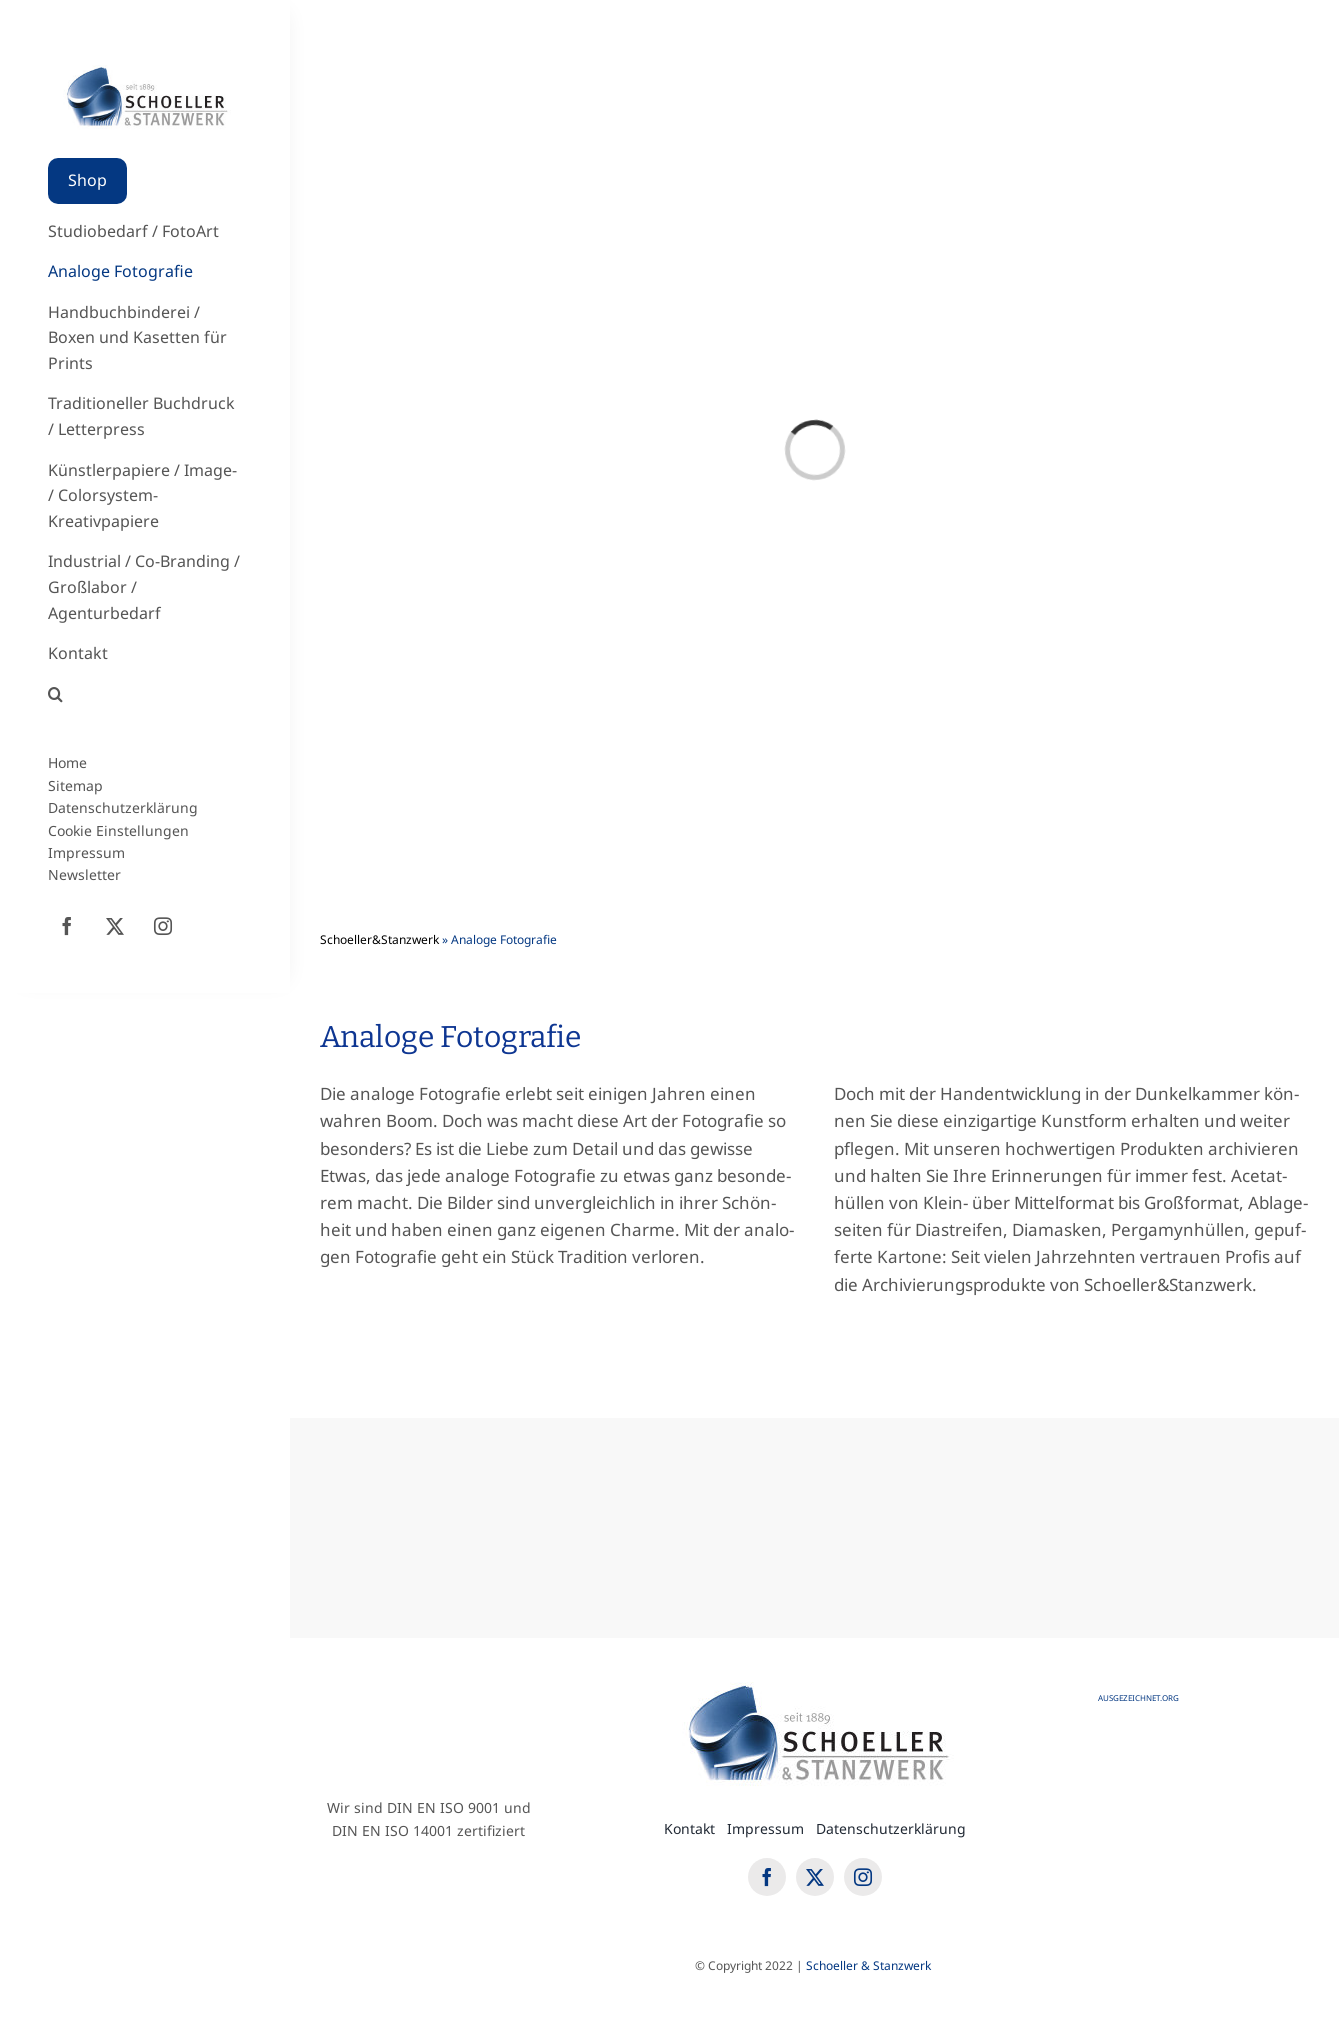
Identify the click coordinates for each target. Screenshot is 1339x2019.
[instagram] (163, 926)
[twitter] (115, 926)
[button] (145, 695)
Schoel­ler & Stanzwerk (870, 1965)
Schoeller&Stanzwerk (379, 939)
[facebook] (67, 926)
